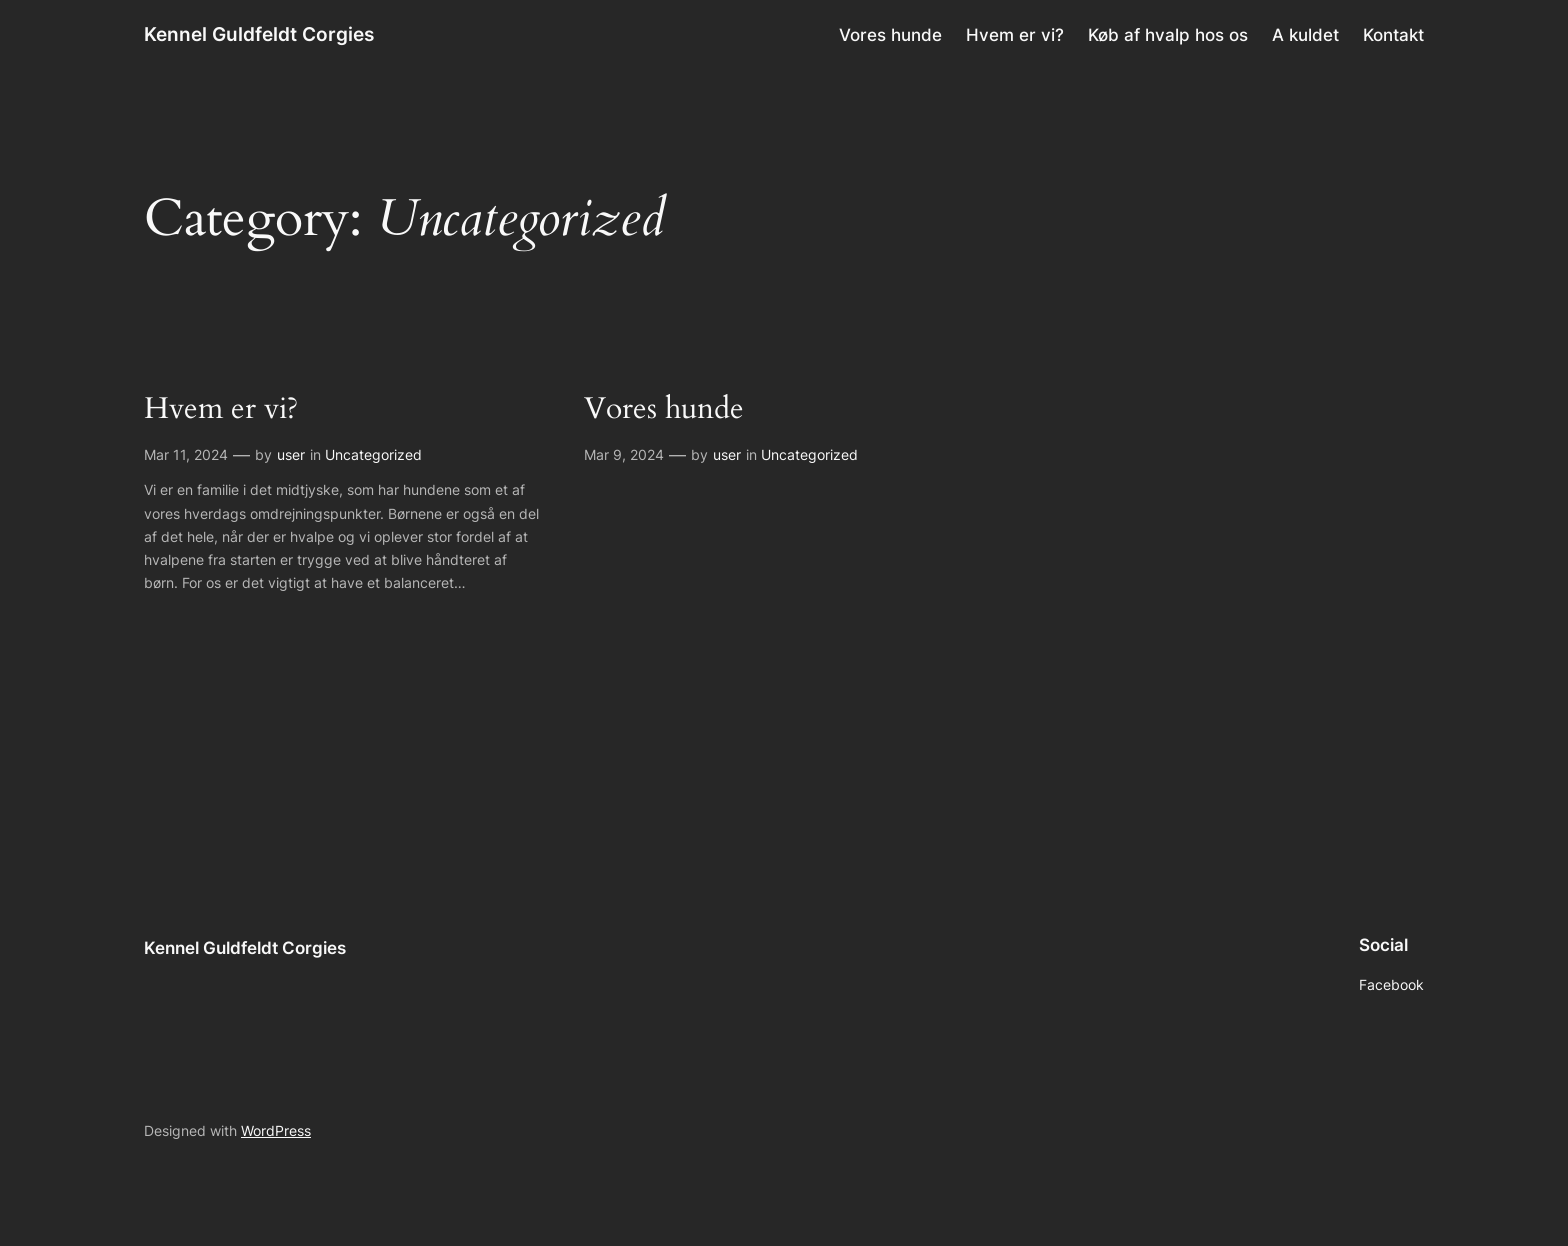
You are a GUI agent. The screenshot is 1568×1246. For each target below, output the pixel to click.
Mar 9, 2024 (624, 454)
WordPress (276, 1130)
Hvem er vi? (221, 410)
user (291, 454)
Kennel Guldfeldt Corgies (259, 34)
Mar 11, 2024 (186, 454)
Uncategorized (373, 454)
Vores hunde (664, 410)
